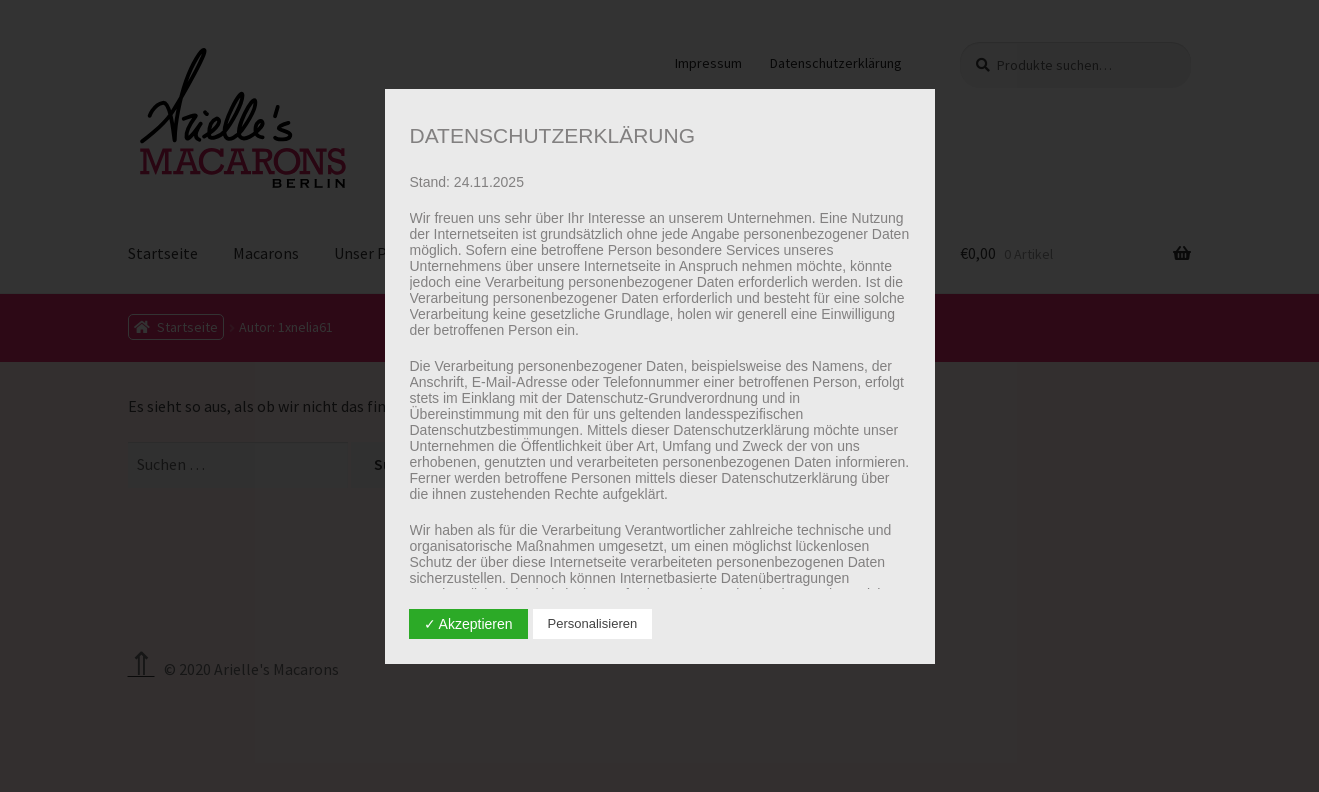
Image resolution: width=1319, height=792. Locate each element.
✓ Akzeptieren (468, 624)
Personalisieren (593, 623)
